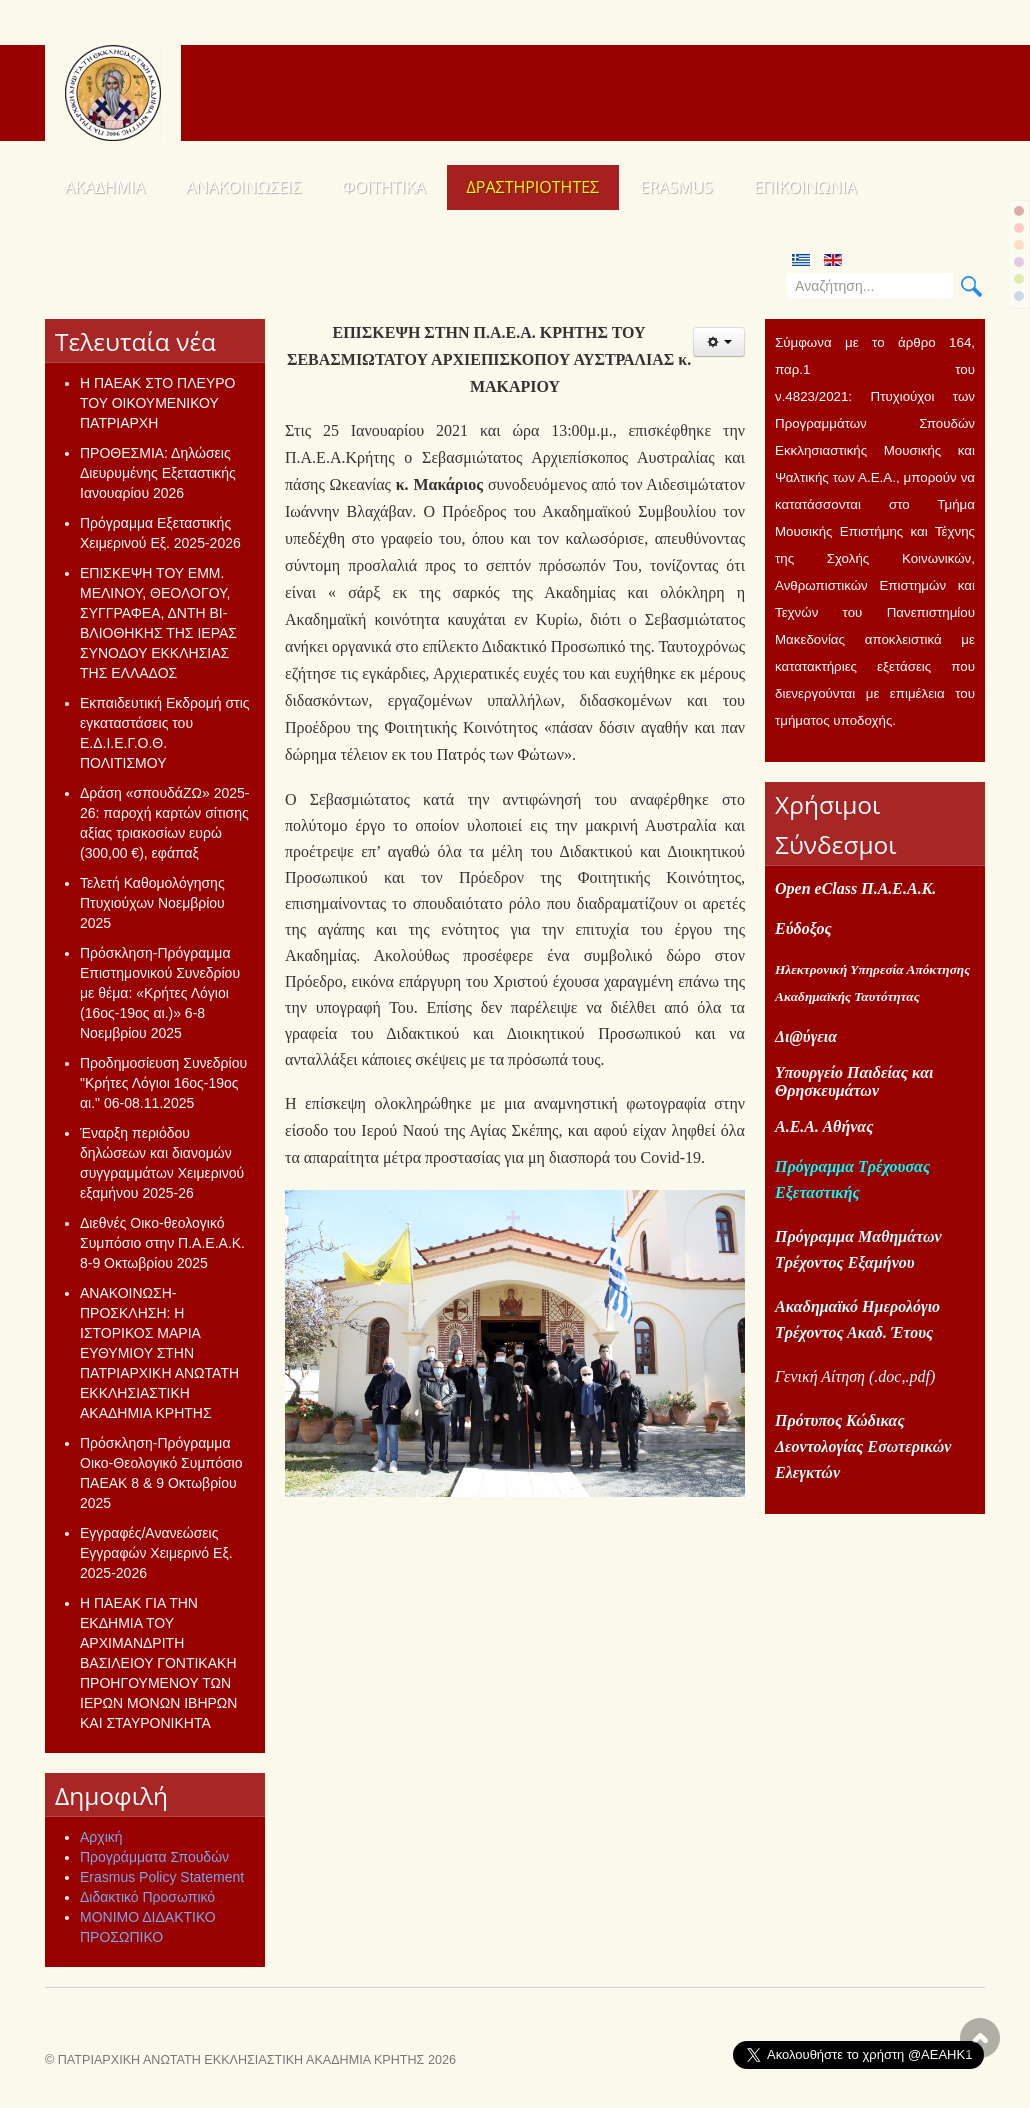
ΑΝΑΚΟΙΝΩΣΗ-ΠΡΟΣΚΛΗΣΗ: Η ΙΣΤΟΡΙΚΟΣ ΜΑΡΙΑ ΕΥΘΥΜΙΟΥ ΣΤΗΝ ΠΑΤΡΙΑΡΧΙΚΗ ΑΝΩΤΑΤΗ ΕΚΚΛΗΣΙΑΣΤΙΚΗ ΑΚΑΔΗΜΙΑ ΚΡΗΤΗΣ (159, 1353)
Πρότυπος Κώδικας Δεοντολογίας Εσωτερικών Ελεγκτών (863, 1446)
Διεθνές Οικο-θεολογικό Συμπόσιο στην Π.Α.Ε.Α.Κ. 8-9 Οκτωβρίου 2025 (162, 1243)
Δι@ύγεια (806, 1036)
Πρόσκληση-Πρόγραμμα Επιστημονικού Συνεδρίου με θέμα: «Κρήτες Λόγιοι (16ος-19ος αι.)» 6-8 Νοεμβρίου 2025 (160, 993)
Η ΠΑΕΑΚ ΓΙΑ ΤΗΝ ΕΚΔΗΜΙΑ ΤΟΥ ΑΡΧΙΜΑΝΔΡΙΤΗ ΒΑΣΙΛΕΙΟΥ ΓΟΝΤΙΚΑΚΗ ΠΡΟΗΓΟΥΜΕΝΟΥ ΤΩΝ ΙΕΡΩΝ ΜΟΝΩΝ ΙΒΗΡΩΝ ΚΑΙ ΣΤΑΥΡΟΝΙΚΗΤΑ (158, 1663)
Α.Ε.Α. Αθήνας (824, 1126)
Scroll (980, 2038)
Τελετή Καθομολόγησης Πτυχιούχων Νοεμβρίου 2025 (152, 903)
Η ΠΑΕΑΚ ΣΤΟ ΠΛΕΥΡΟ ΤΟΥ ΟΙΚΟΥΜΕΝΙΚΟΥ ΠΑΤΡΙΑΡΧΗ (157, 403)
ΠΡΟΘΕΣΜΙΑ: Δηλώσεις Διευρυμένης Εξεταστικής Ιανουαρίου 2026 (158, 473)
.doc (887, 1376)
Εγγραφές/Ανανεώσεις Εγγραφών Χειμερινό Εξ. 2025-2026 (156, 1553)
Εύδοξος (803, 928)
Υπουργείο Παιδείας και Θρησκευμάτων (854, 1081)
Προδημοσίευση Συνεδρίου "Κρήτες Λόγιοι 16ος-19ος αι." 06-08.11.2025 (163, 1083)
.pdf (917, 1376)
